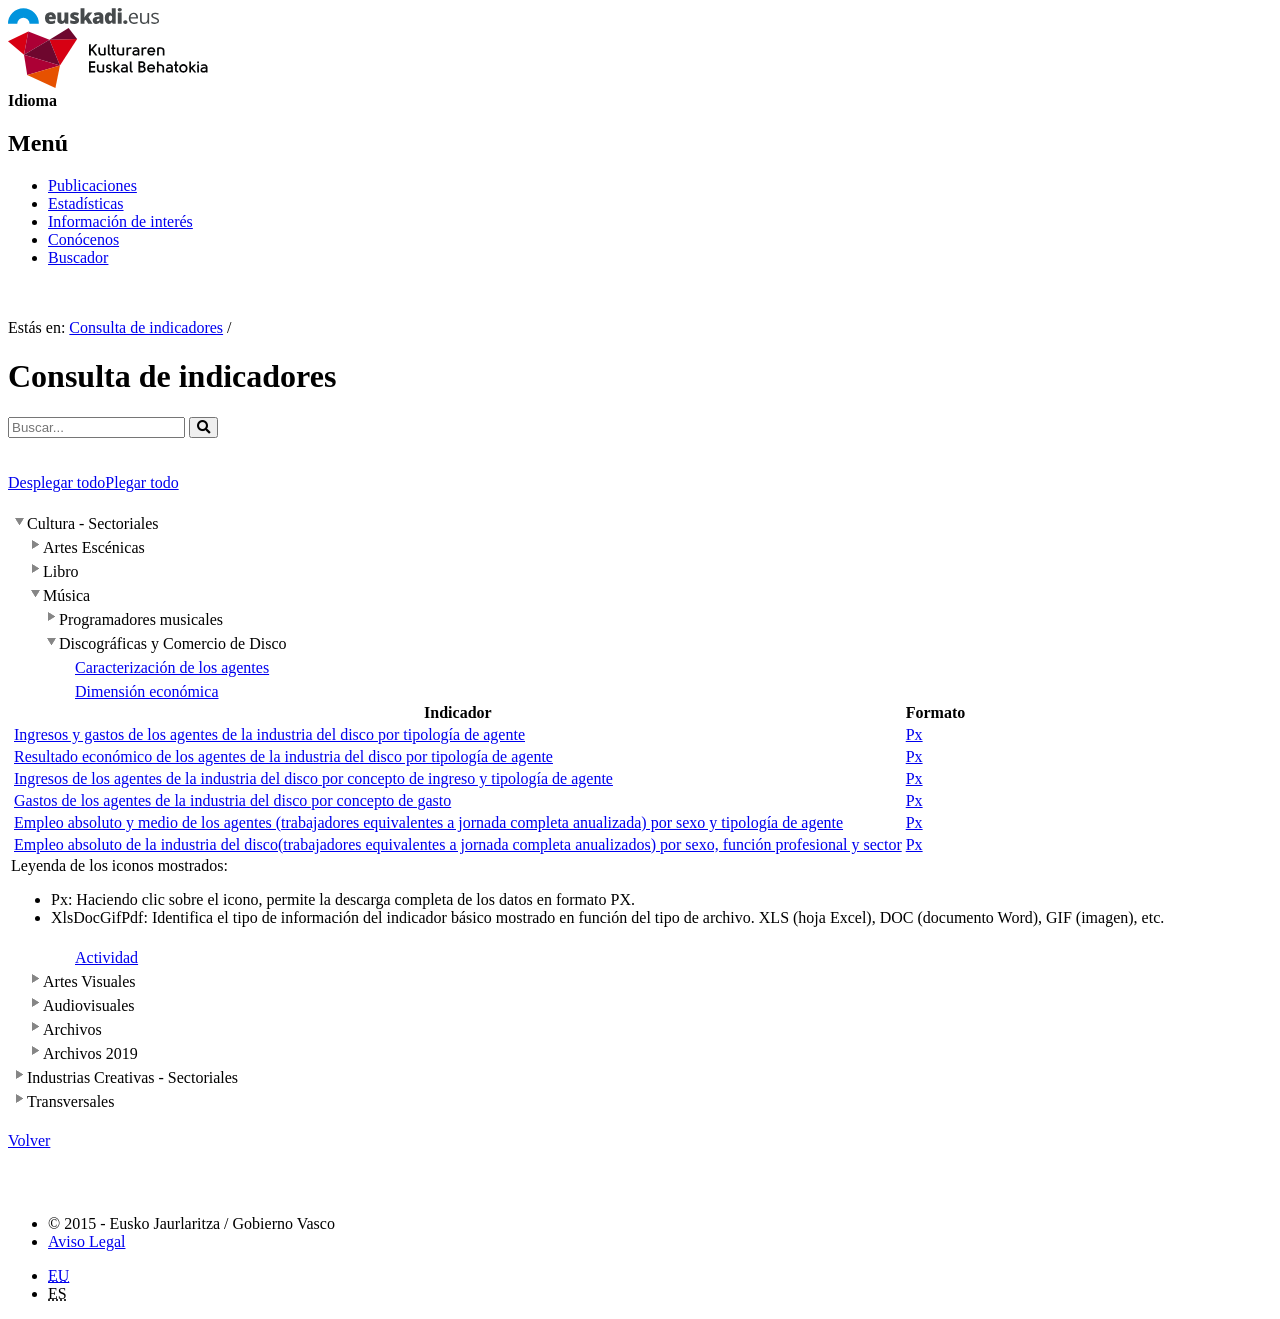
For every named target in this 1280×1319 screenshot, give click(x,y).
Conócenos (83, 239)
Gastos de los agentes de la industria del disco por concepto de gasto (232, 800)
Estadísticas (86, 203)
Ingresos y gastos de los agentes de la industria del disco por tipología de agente (269, 734)
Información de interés (120, 221)
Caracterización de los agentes (172, 667)
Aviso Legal (86, 1241)
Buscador (78, 257)
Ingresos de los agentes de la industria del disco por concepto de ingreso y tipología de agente (313, 778)
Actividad (106, 957)
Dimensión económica (147, 691)
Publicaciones (92, 185)
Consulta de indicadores (146, 327)
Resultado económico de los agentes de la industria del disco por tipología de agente (283, 756)
